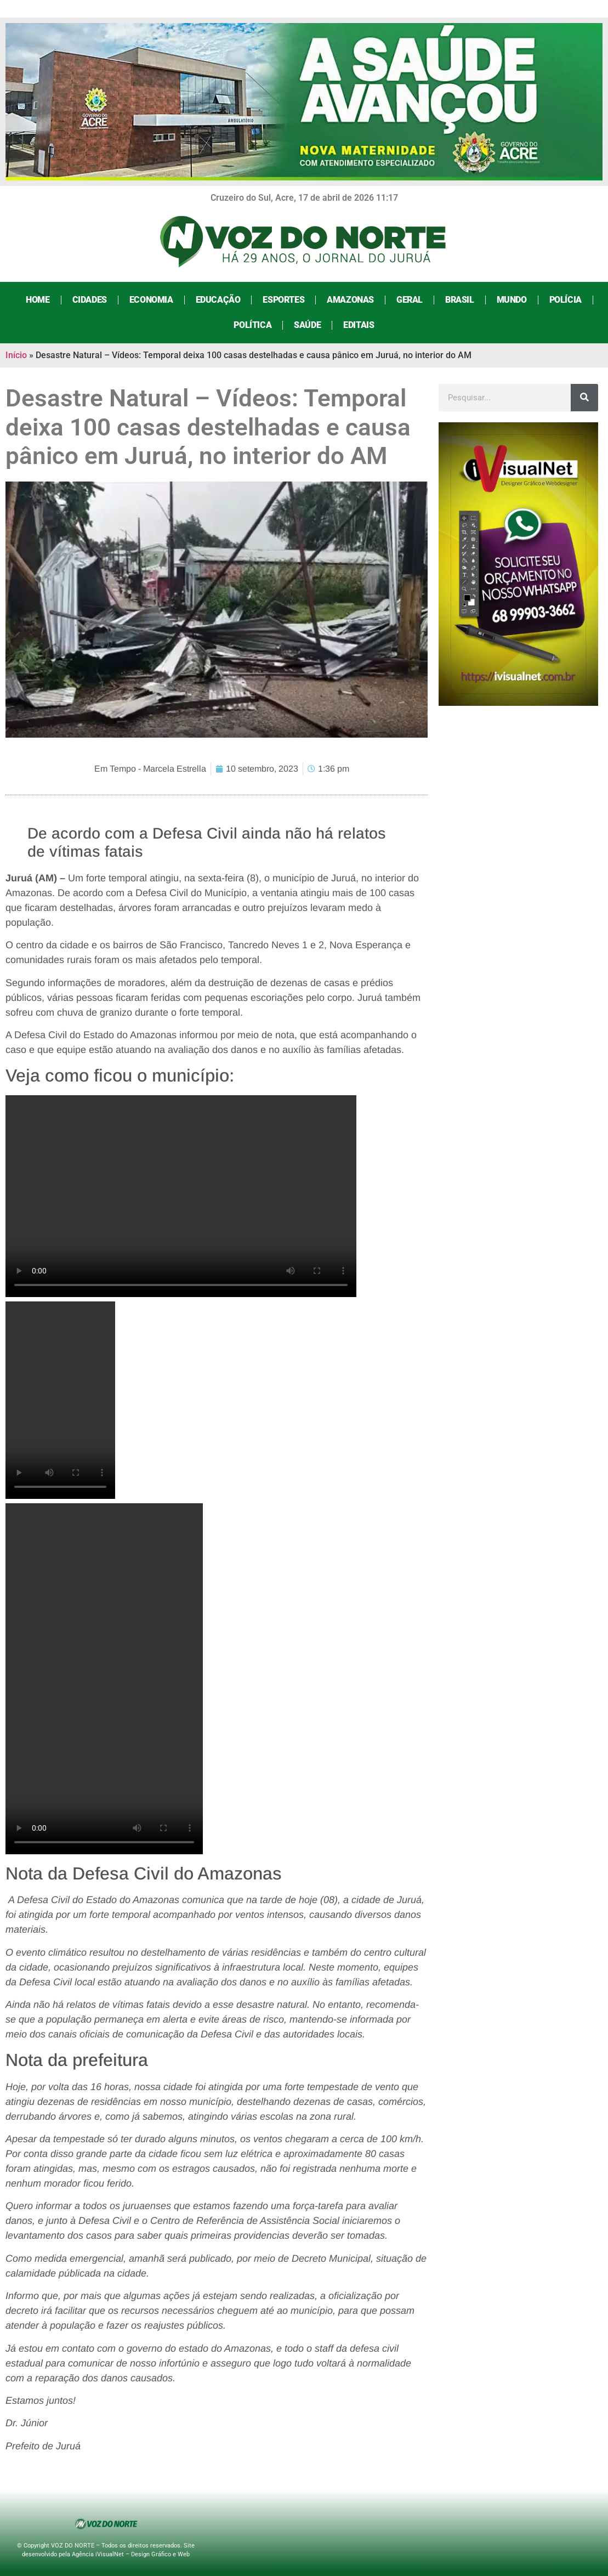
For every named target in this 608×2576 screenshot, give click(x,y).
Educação (218, 300)
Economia (151, 300)
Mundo (512, 300)
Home (37, 300)
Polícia (565, 300)
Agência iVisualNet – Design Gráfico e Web (131, 2554)
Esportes (283, 300)
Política (252, 325)
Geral (409, 300)
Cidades (89, 300)
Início (16, 355)
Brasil (459, 300)
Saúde (307, 325)
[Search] (584, 397)
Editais (358, 325)
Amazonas (350, 300)
